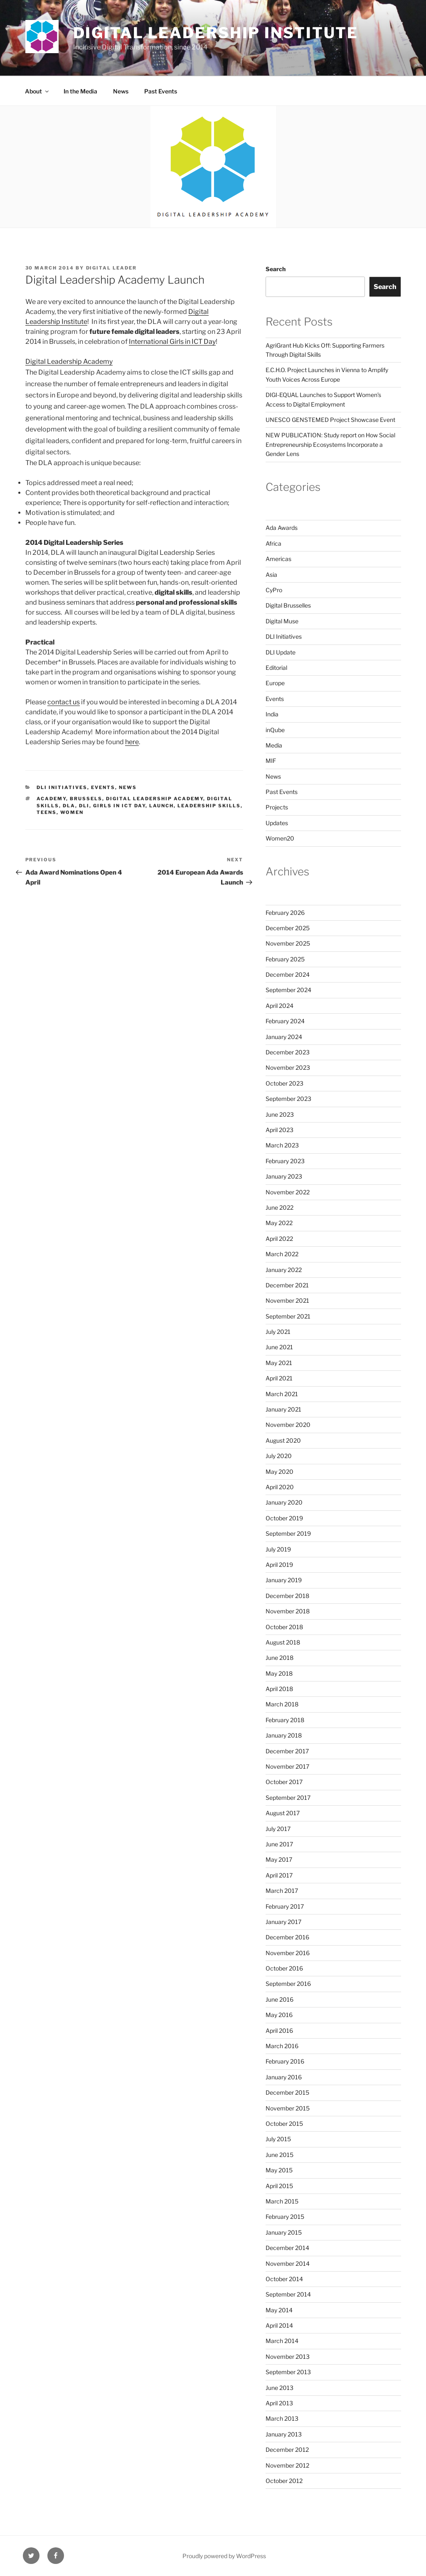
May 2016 (279, 2014)
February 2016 (285, 2061)
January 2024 (284, 1036)
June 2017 (279, 1844)
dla (69, 806)
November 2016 (288, 1952)
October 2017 (284, 1781)
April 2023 (279, 1129)
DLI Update (280, 652)
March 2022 (282, 1253)
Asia (271, 574)
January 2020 (284, 1502)
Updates (277, 822)
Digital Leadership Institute (216, 33)
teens (47, 812)
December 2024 (288, 974)
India (272, 714)
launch (161, 806)
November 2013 (288, 2356)
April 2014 (279, 2325)
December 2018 (287, 1595)
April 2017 (279, 1875)
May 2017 (279, 1859)
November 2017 (287, 1766)
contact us (63, 702)
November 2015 (288, 2108)
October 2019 (284, 1518)
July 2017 (278, 1828)
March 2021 (282, 1393)
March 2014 (282, 2340)
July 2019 (278, 1549)
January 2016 (284, 2077)
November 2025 (288, 943)
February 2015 (285, 2216)
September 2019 (288, 1533)
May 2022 (279, 1222)
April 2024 (279, 1005)
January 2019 (284, 1579)
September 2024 (288, 989)
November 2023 (288, 1067)
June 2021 (279, 1347)
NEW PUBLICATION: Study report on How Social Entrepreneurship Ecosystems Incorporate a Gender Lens (330, 444)
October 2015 (284, 2123)
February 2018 (285, 1719)
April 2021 (279, 1378)
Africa (273, 543)
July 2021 (278, 1331)
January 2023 (284, 1176)
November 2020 (288, 1424)
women (72, 812)
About (37, 91)
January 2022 (284, 1269)
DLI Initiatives (62, 787)
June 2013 (279, 2387)
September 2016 (288, 1983)
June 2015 (279, 2154)
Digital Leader (111, 268)
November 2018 (288, 1611)
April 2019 (279, 1564)
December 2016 (287, 1937)
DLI (84, 806)
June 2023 (280, 1114)
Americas (278, 558)
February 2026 (285, 912)
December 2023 (288, 1052)
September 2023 (288, 1098)
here (132, 742)
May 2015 (279, 2170)
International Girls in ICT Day (172, 342)
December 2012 (287, 2449)
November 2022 (288, 1192)
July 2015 (278, 2138)
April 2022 (279, 1238)
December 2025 (288, 927)
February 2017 (285, 1906)
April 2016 (279, 2030)
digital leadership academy (154, 798)
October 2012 (284, 2480)
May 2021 (279, 1362)
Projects (277, 807)
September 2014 (288, 2294)
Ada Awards (282, 527)
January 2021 (283, 1409)
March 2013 (282, 2418)
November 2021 (287, 1300)
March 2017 (282, 1890)
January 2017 (283, 1921)
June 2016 (279, 1999)
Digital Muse (282, 621)
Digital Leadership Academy (69, 361)
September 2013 (288, 2371)
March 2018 (282, 1704)
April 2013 (279, 2403)
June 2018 (279, 1657)
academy (51, 798)
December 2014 (287, 2247)
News (120, 91)
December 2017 (287, 1751)
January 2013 (284, 2434)
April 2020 (280, 1486)
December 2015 (287, 2092)
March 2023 (282, 1145)
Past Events (160, 91)
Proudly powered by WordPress (224, 2555)
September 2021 (288, 1316)
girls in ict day (119, 806)
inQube (275, 729)
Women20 (280, 838)
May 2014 (279, 2310)
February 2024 (285, 1021)
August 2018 (283, 1642)
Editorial (276, 667)
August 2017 (283, 1812)
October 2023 (284, 1083)
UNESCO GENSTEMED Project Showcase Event (330, 419)
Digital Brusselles (288, 605)
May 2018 (279, 1673)
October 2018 (284, 1626)
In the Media (80, 91)
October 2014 (284, 2278)
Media (274, 745)
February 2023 (285, 1160)
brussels (86, 798)
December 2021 (287, 1285)
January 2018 (284, 1735)
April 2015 (279, 2185)
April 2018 (279, 1688)
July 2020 (279, 1455)
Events (103, 787)
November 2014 (288, 2263)
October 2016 (284, 1968)
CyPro (274, 589)
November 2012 (287, 2465)
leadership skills (209, 806)
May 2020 (279, 1471)
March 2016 (282, 2045)
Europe (275, 682)
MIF (271, 760)
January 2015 (284, 2232)
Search (276, 268)
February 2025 (285, 959)
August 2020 (283, 1440)
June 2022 (279, 1207)
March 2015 (282, 2201)
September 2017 (288, 1797)
